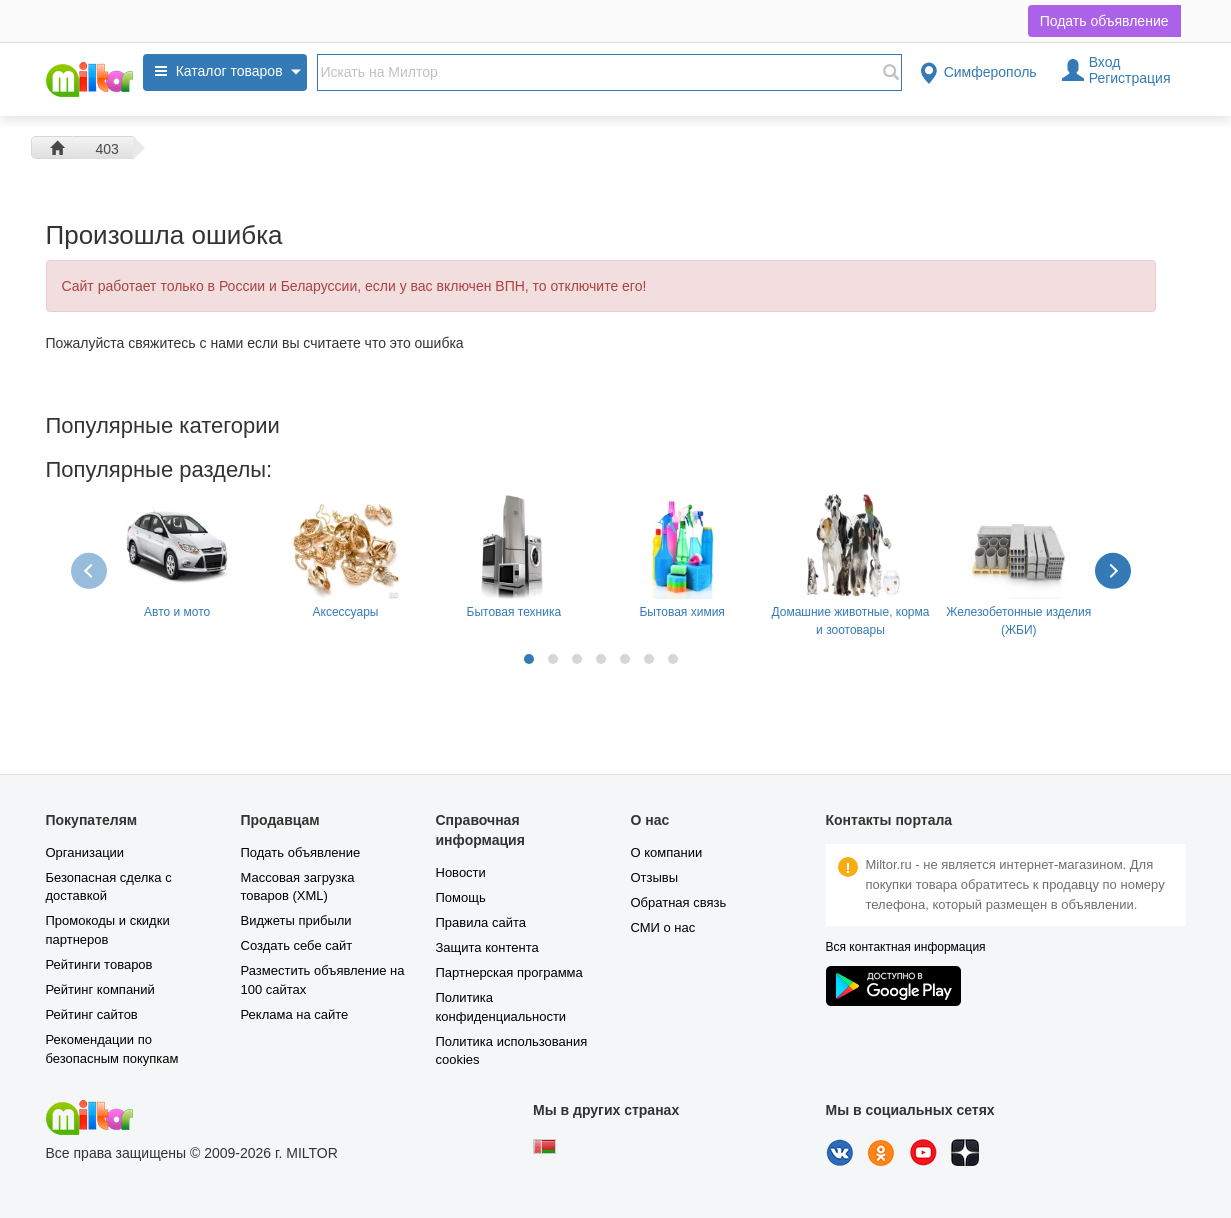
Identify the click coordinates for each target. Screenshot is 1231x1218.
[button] (529, 659)
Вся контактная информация (906, 947)
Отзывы (655, 877)
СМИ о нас (663, 927)
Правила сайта (481, 922)
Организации (85, 852)
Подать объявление (1104, 21)
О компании (667, 852)
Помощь (461, 897)
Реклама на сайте (295, 1014)
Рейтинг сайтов (92, 1014)
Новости (461, 872)
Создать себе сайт (297, 945)
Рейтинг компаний (100, 989)
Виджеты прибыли (296, 920)
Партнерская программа (509, 972)
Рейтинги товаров (99, 964)
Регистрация (1130, 78)
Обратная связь (679, 902)
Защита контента (487, 947)
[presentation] (91, 570)
